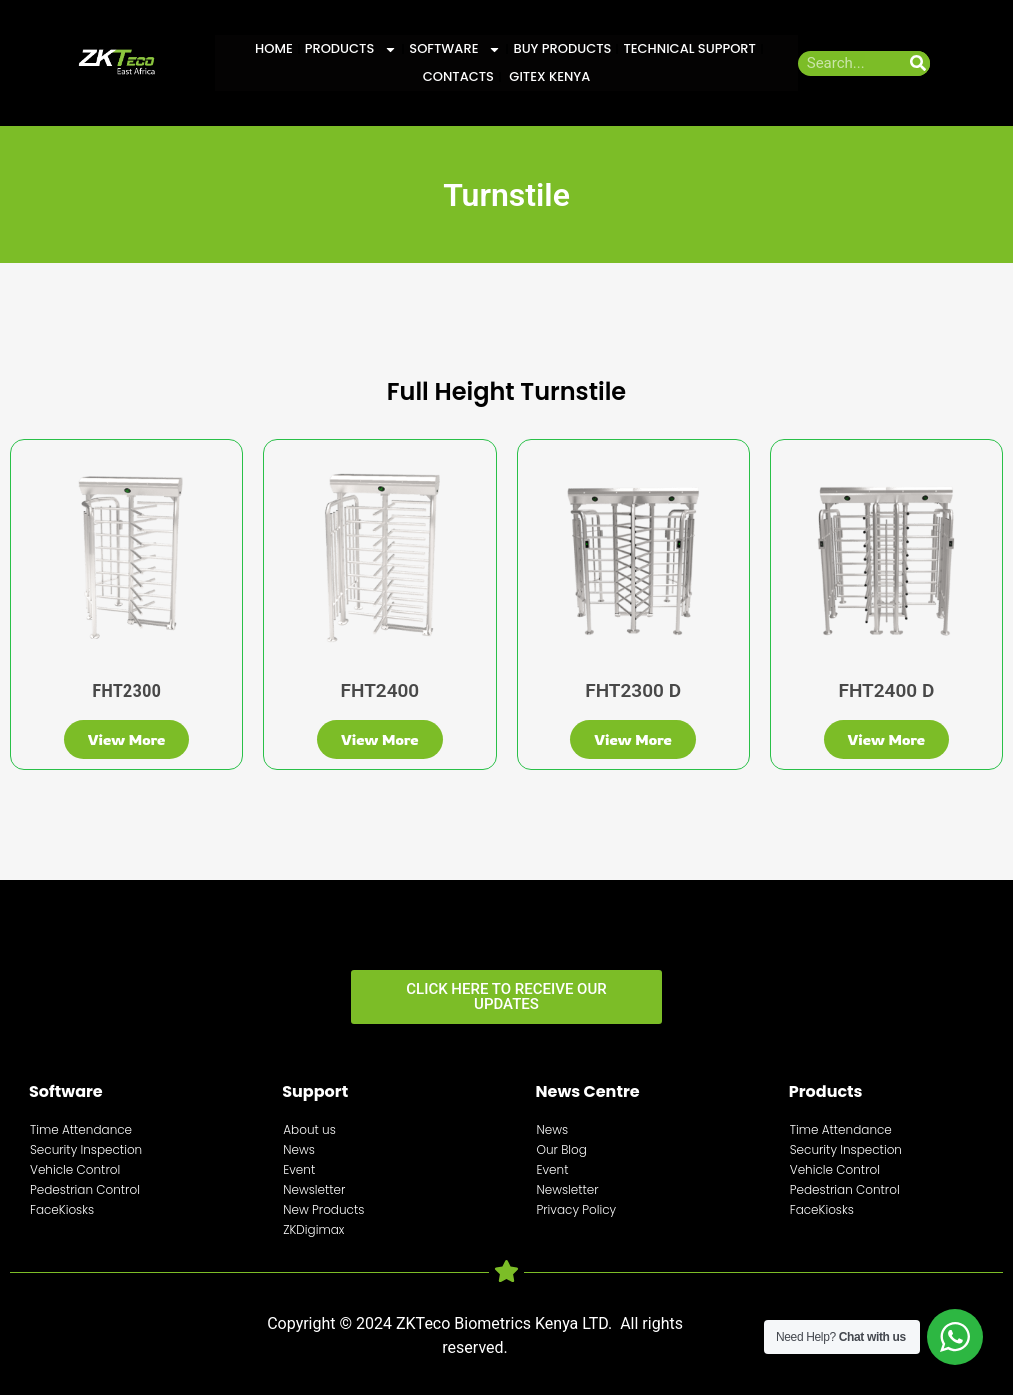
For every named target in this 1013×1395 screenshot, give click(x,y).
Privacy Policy (577, 1209)
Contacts (458, 76)
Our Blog (562, 1149)
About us (309, 1129)
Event (299, 1169)
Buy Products (562, 48)
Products (351, 49)
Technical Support (689, 48)
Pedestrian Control (85, 1189)
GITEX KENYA (548, 76)
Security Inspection (86, 1149)
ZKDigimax (313, 1229)
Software (455, 49)
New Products (323, 1209)
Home (274, 48)
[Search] (917, 63)
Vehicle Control (75, 1169)
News (299, 1149)
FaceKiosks (62, 1209)
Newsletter (314, 1189)
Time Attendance (81, 1129)
